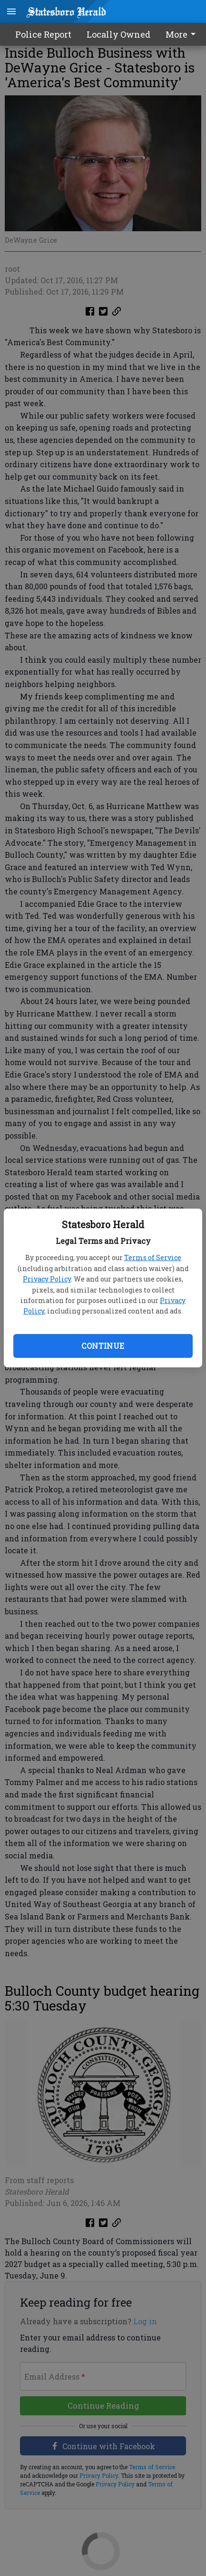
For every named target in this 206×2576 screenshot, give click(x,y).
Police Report (43, 34)
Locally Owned (118, 34)
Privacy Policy (47, 1278)
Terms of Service (152, 1257)
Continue (102, 1346)
